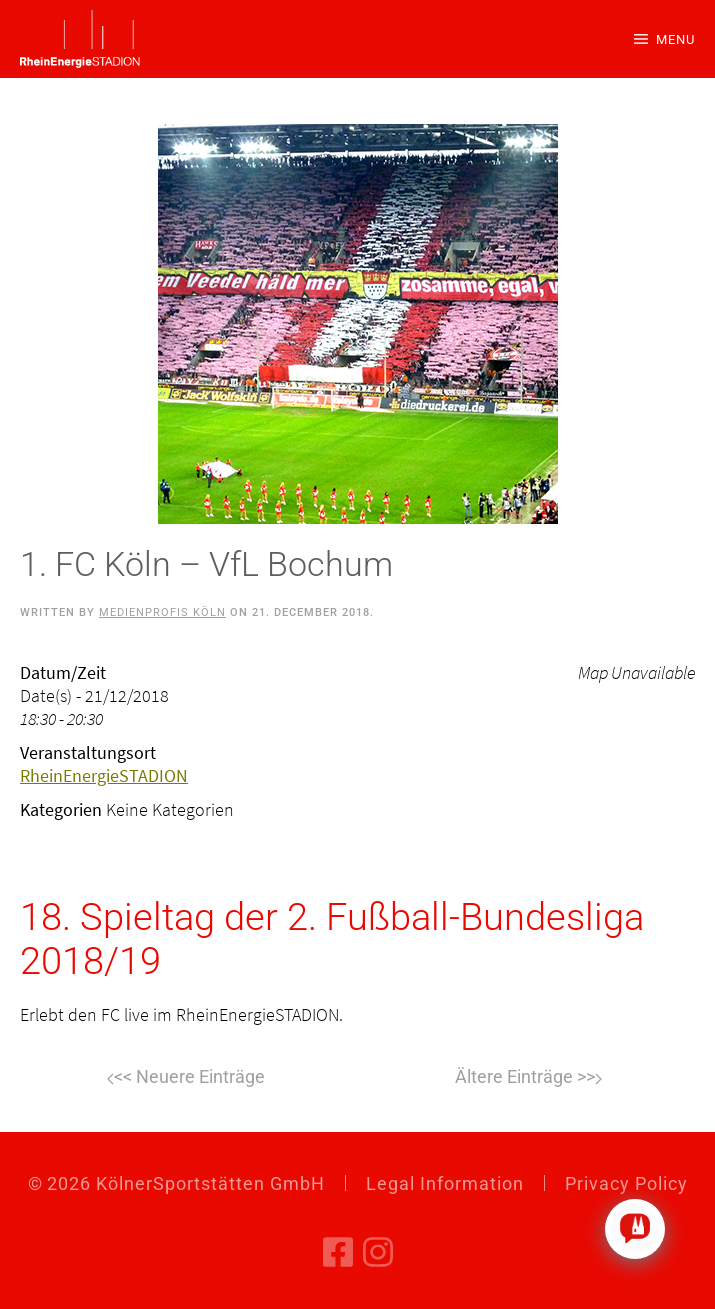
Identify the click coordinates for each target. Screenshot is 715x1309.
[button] (664, 39)
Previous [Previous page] (186, 1079)
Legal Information (445, 1183)
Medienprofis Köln (162, 612)
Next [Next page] (528, 1079)
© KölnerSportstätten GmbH (176, 1183)
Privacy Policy (626, 1183)
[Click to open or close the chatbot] (635, 1229)
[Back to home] (80, 39)
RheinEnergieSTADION (104, 775)
